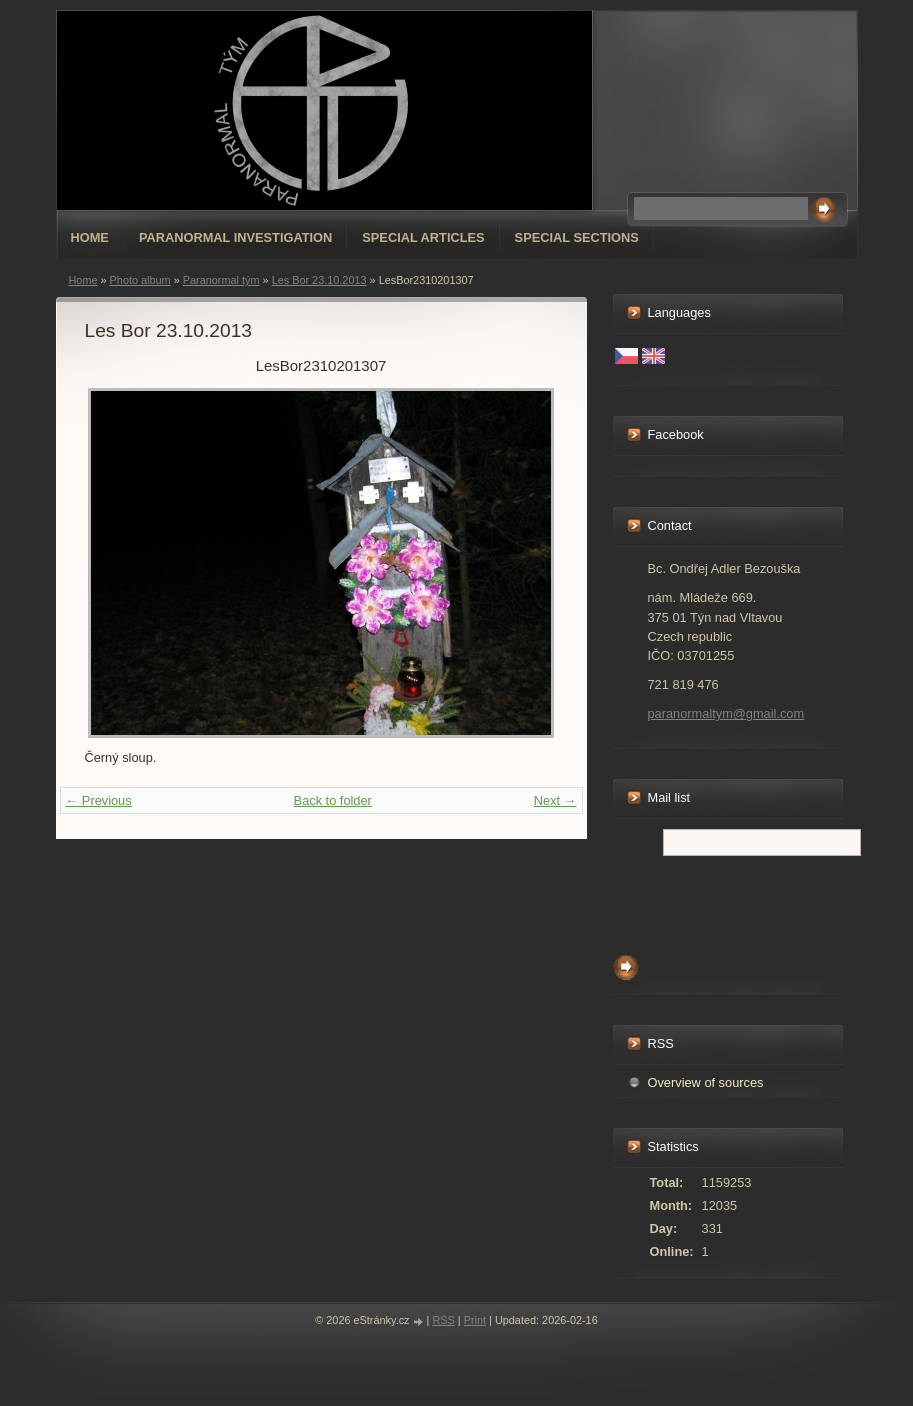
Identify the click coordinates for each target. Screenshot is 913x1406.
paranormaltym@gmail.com (726, 713)
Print (475, 1320)
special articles (423, 237)
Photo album (140, 280)
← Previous (99, 800)
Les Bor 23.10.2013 (319, 280)
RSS (443, 1320)
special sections (577, 237)
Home (90, 237)
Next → (555, 800)
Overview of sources (706, 1082)
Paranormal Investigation (235, 237)
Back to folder (333, 800)
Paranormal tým (221, 280)
